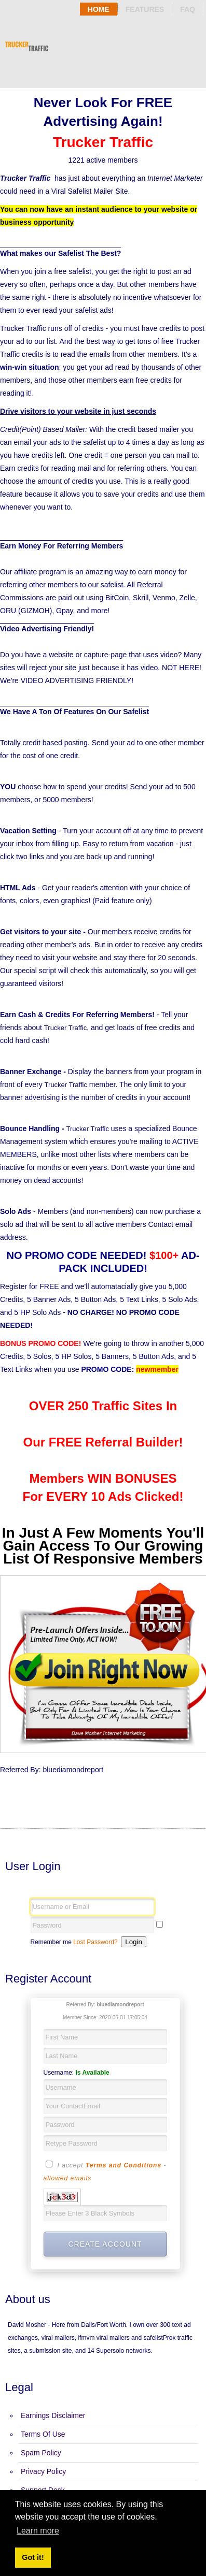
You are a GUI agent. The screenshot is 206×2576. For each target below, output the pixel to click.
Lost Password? (95, 1942)
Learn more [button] (38, 2530)
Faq (187, 9)
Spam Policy (41, 2453)
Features (145, 9)
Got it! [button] (33, 2557)
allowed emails (68, 2178)
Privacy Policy (43, 2471)
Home (98, 9)
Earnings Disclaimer (53, 2415)
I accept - (105, 2170)
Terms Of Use (43, 2434)
